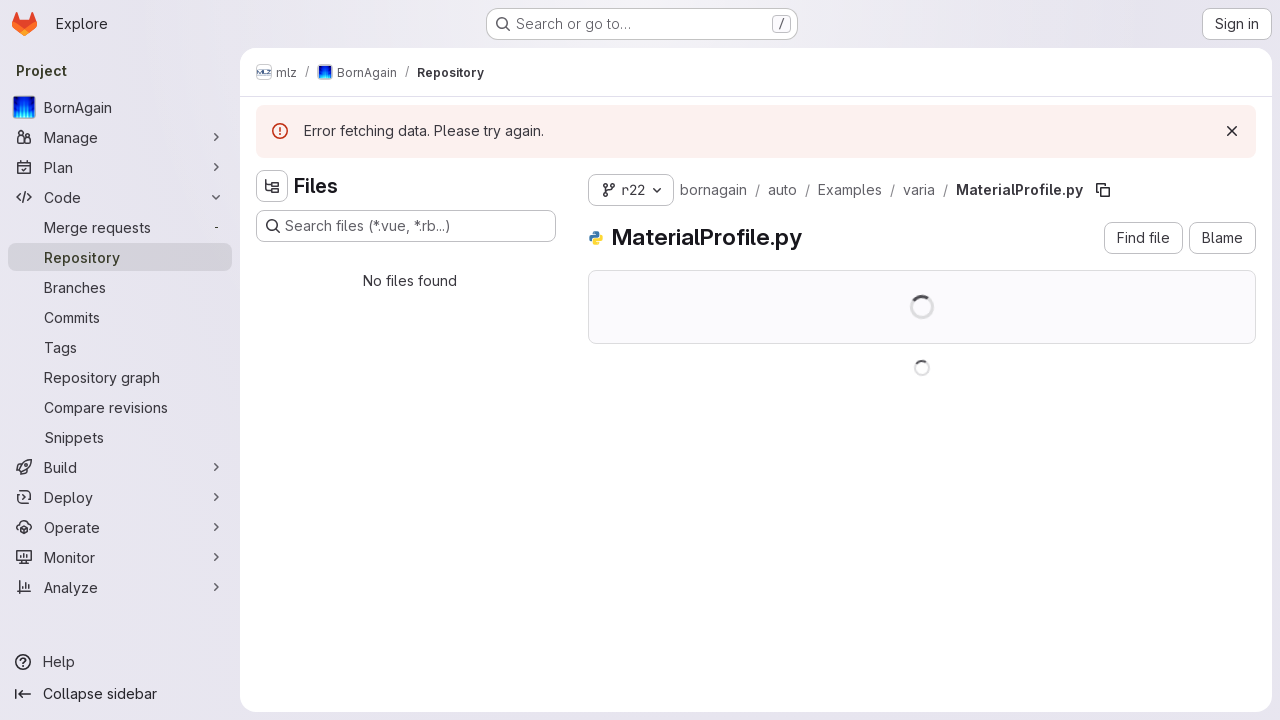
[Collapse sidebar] (120, 694)
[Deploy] (120, 497)
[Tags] (120, 347)
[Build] (120, 467)
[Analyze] (120, 587)
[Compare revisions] (120, 407)
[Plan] (120, 167)
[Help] (120, 662)
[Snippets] (120, 437)
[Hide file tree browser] (272, 186)
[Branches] (120, 287)
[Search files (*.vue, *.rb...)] (406, 226)
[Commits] (120, 317)
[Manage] (120, 137)
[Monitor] (120, 557)
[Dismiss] (1232, 131)
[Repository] (120, 257)
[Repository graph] (120, 377)
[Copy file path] (1103, 190)
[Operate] (120, 527)
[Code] (120, 197)
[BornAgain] (120, 107)
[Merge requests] (120, 227)
